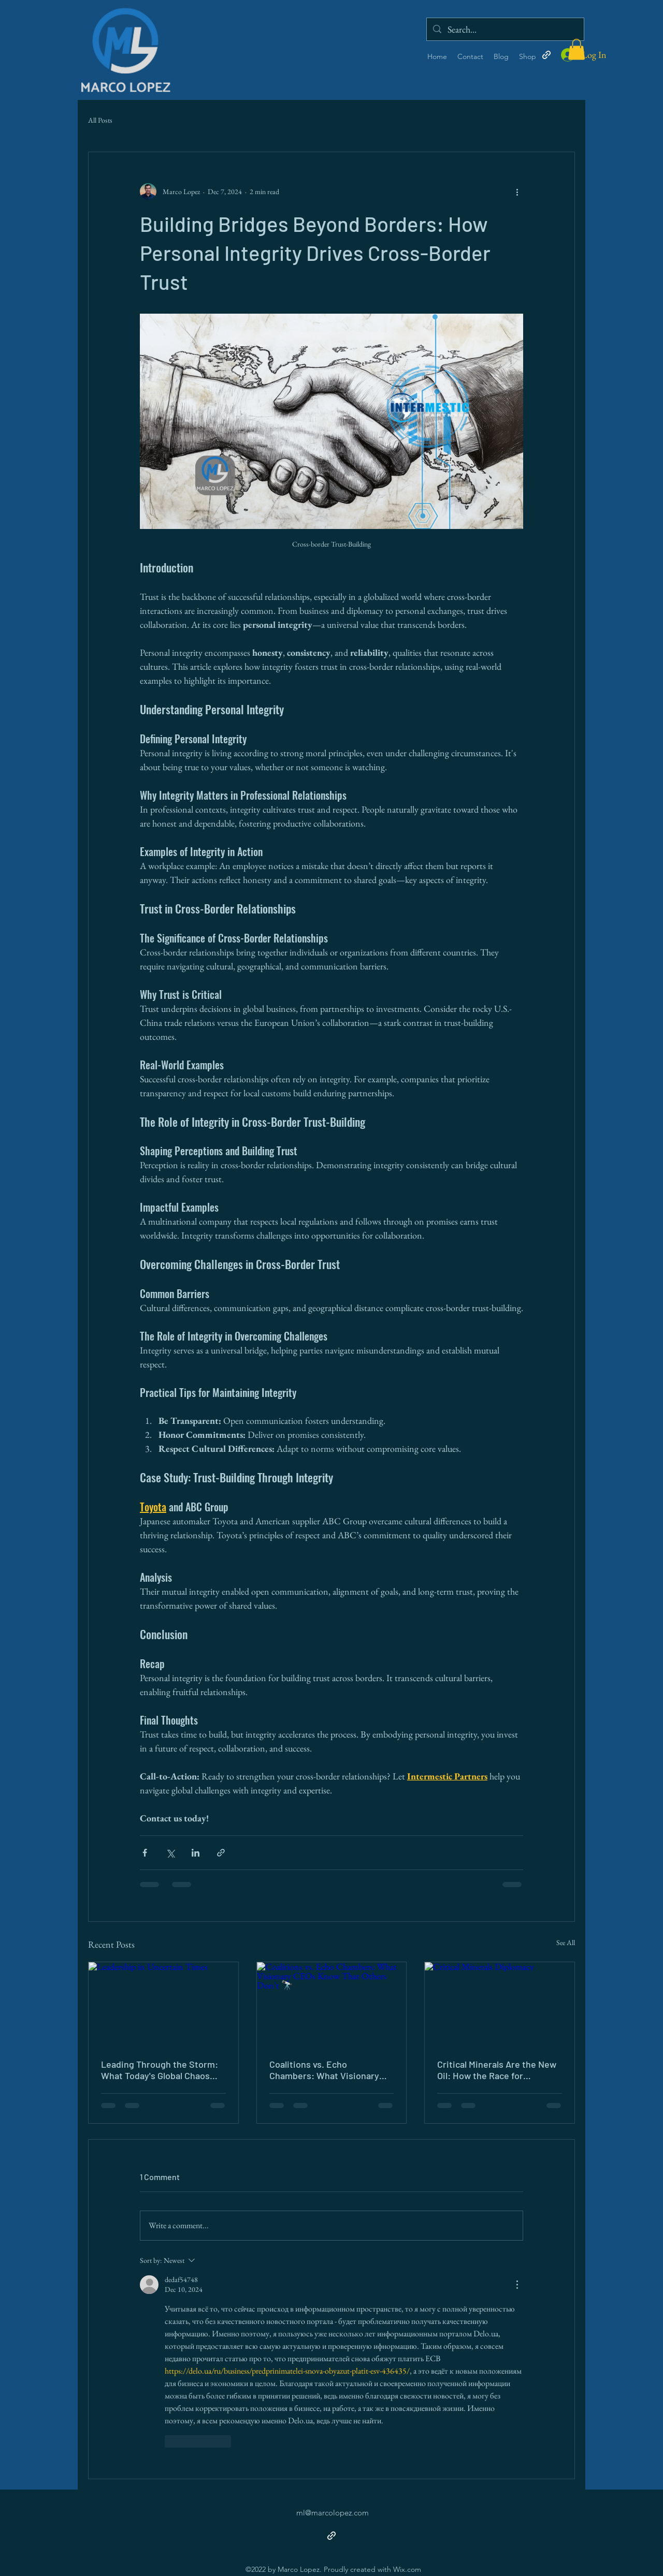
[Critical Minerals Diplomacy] (499, 2004)
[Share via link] (221, 1853)
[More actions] (517, 191)
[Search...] (505, 29)
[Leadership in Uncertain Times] (163, 2004)
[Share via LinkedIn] (195, 1853)
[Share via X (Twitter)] (170, 1853)
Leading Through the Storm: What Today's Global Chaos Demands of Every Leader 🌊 (161, 2069)
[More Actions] (517, 2284)
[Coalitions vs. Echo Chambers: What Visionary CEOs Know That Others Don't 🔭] (332, 2004)
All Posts (100, 120)
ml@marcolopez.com (332, 2513)
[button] (576, 49)
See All (565, 1942)
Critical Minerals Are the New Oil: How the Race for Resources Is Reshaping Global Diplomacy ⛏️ (496, 2069)
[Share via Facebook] (145, 1853)
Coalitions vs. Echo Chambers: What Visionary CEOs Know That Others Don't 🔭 (329, 2069)
